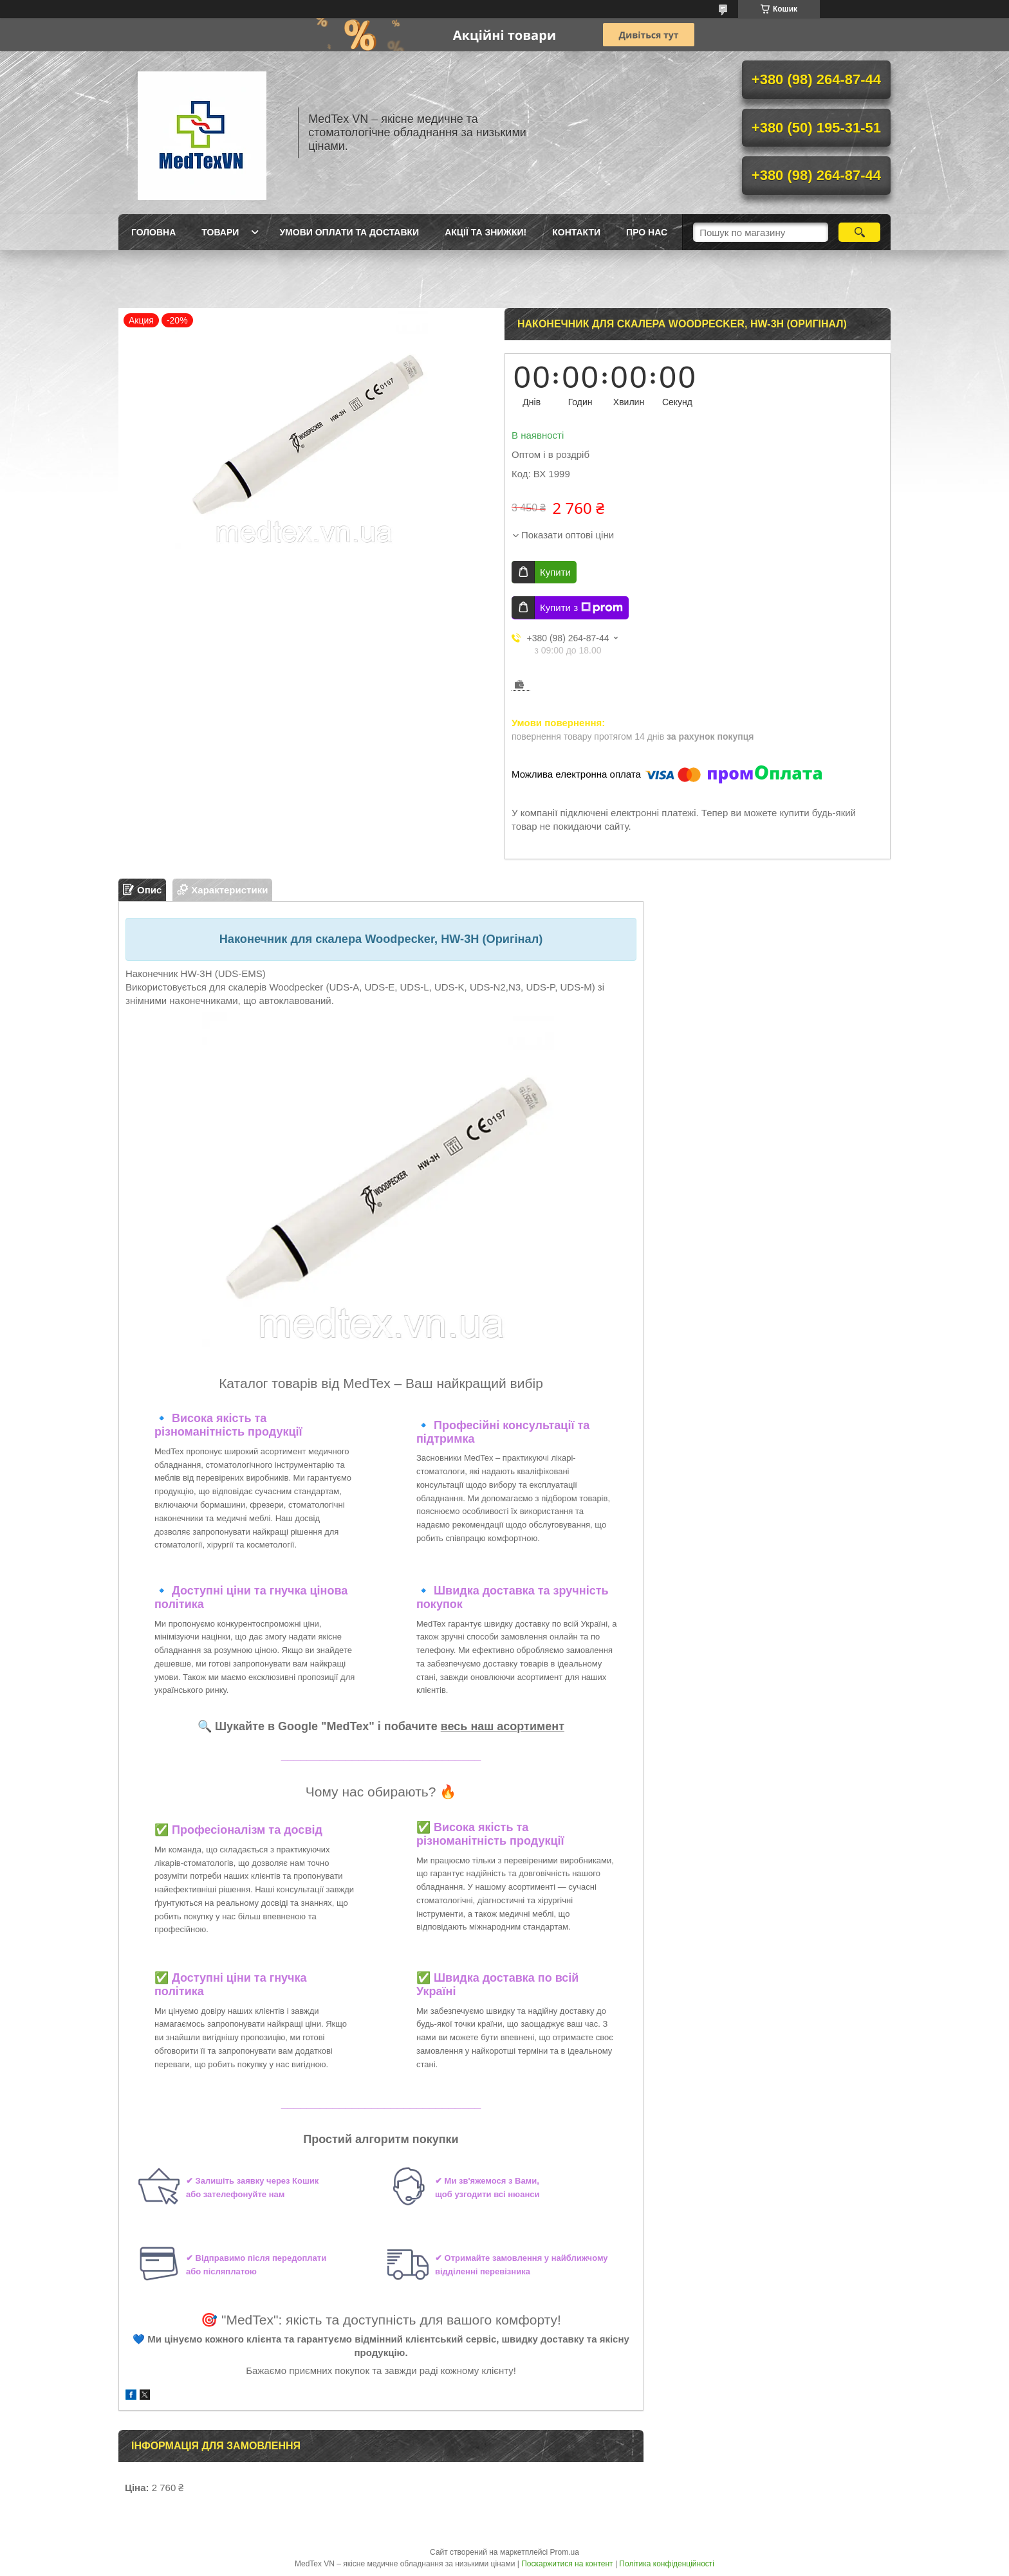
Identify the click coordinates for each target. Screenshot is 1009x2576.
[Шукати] (859, 232)
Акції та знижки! (485, 232)
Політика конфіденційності (666, 2563)
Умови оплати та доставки (349, 232)
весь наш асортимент (502, 1726)
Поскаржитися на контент (567, 2563)
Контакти (576, 232)
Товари (220, 232)
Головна (153, 232)
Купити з (581, 608)
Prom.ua (564, 2552)
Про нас (646, 232)
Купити (555, 572)
